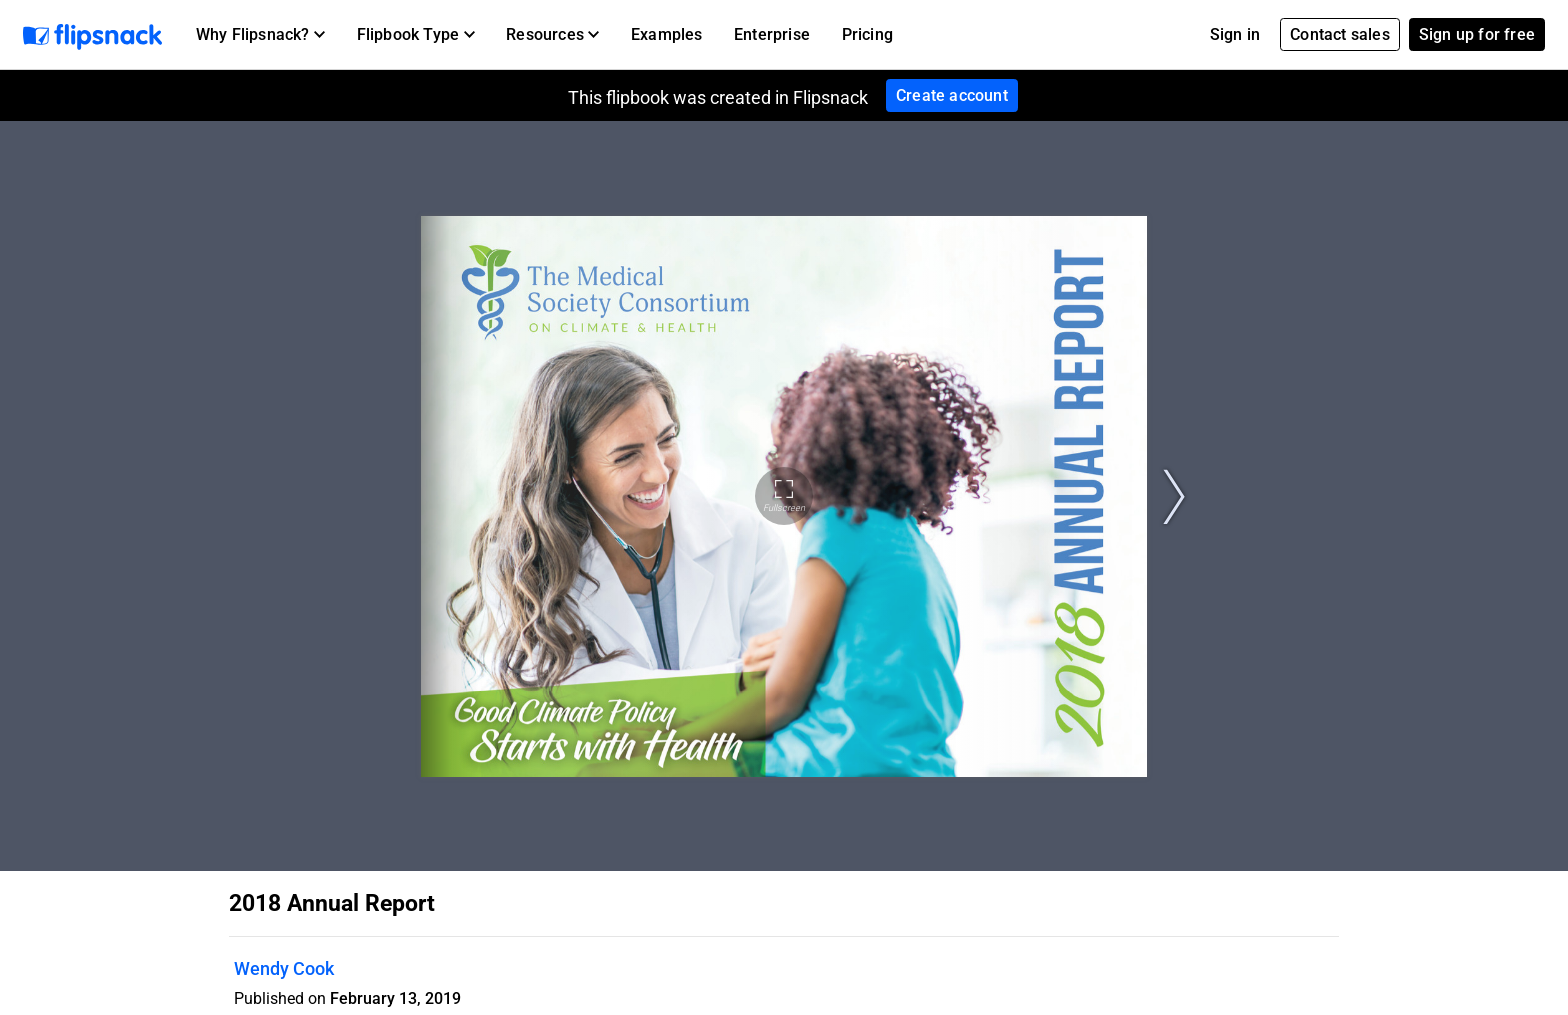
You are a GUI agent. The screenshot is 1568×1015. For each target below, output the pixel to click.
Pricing (867, 34)
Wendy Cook (284, 968)
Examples (667, 34)
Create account (952, 95)
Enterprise (772, 34)
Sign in (1235, 34)
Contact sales (1340, 34)
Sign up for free (1477, 34)
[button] (260, 35)
